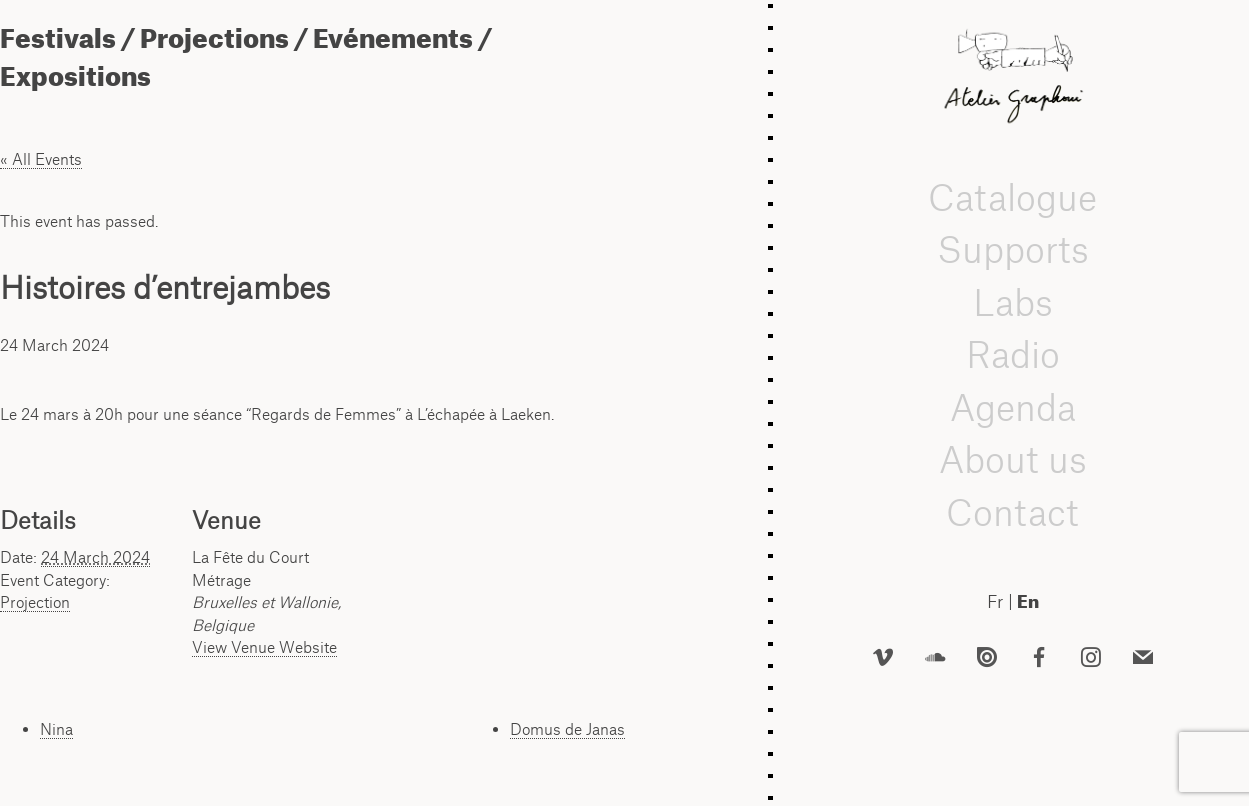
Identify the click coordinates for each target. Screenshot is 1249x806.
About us (1013, 459)
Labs (1013, 302)
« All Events (41, 159)
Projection (35, 602)
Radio (1013, 354)
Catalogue (1012, 197)
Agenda (1013, 407)
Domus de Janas (567, 729)
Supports (1013, 249)
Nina (56, 729)
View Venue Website (264, 647)
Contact (1012, 512)
